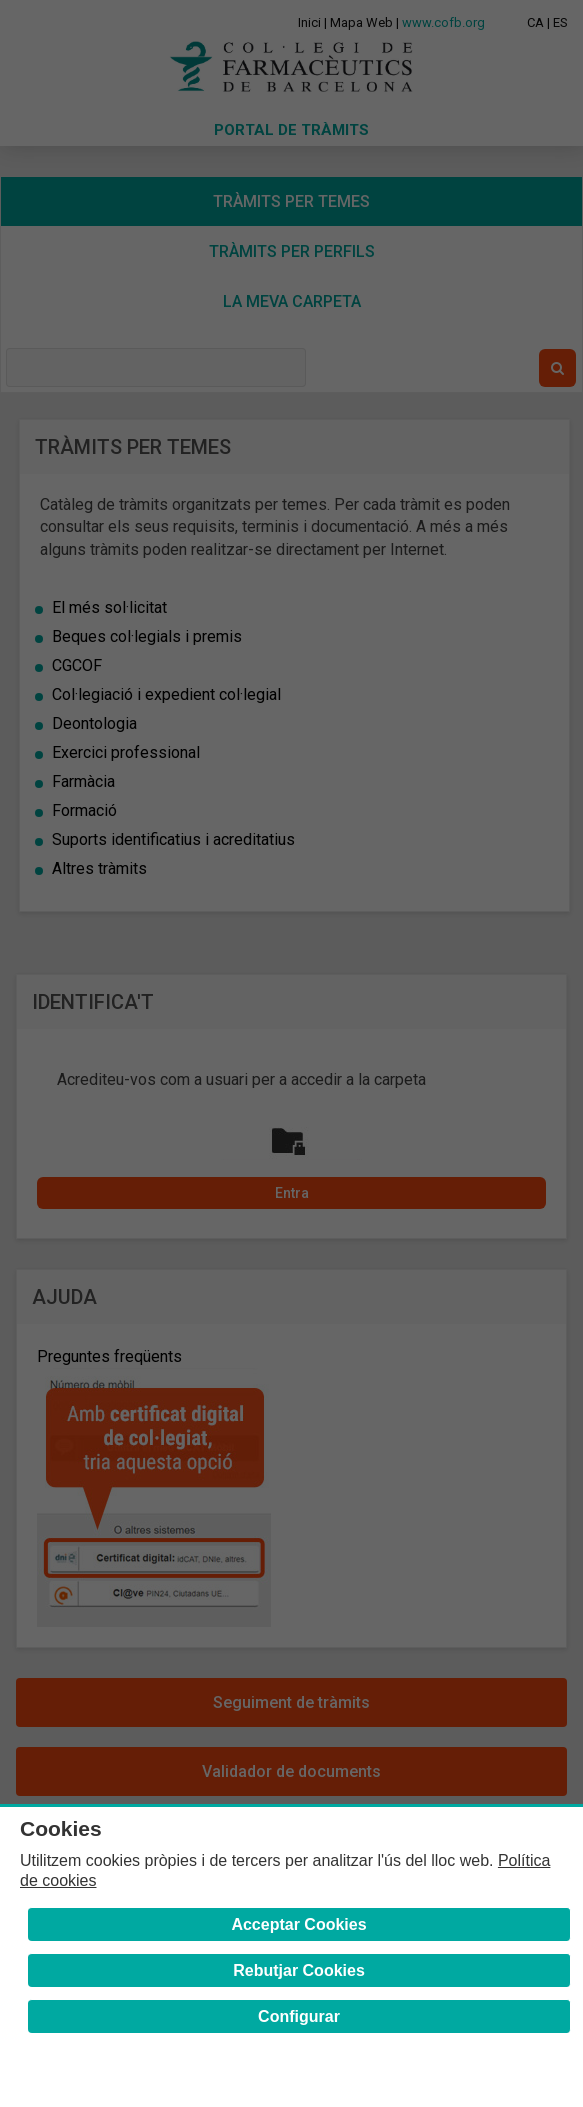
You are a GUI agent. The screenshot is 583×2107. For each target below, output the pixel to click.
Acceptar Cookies (298, 1924)
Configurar (299, 2016)
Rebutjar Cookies (299, 1970)
